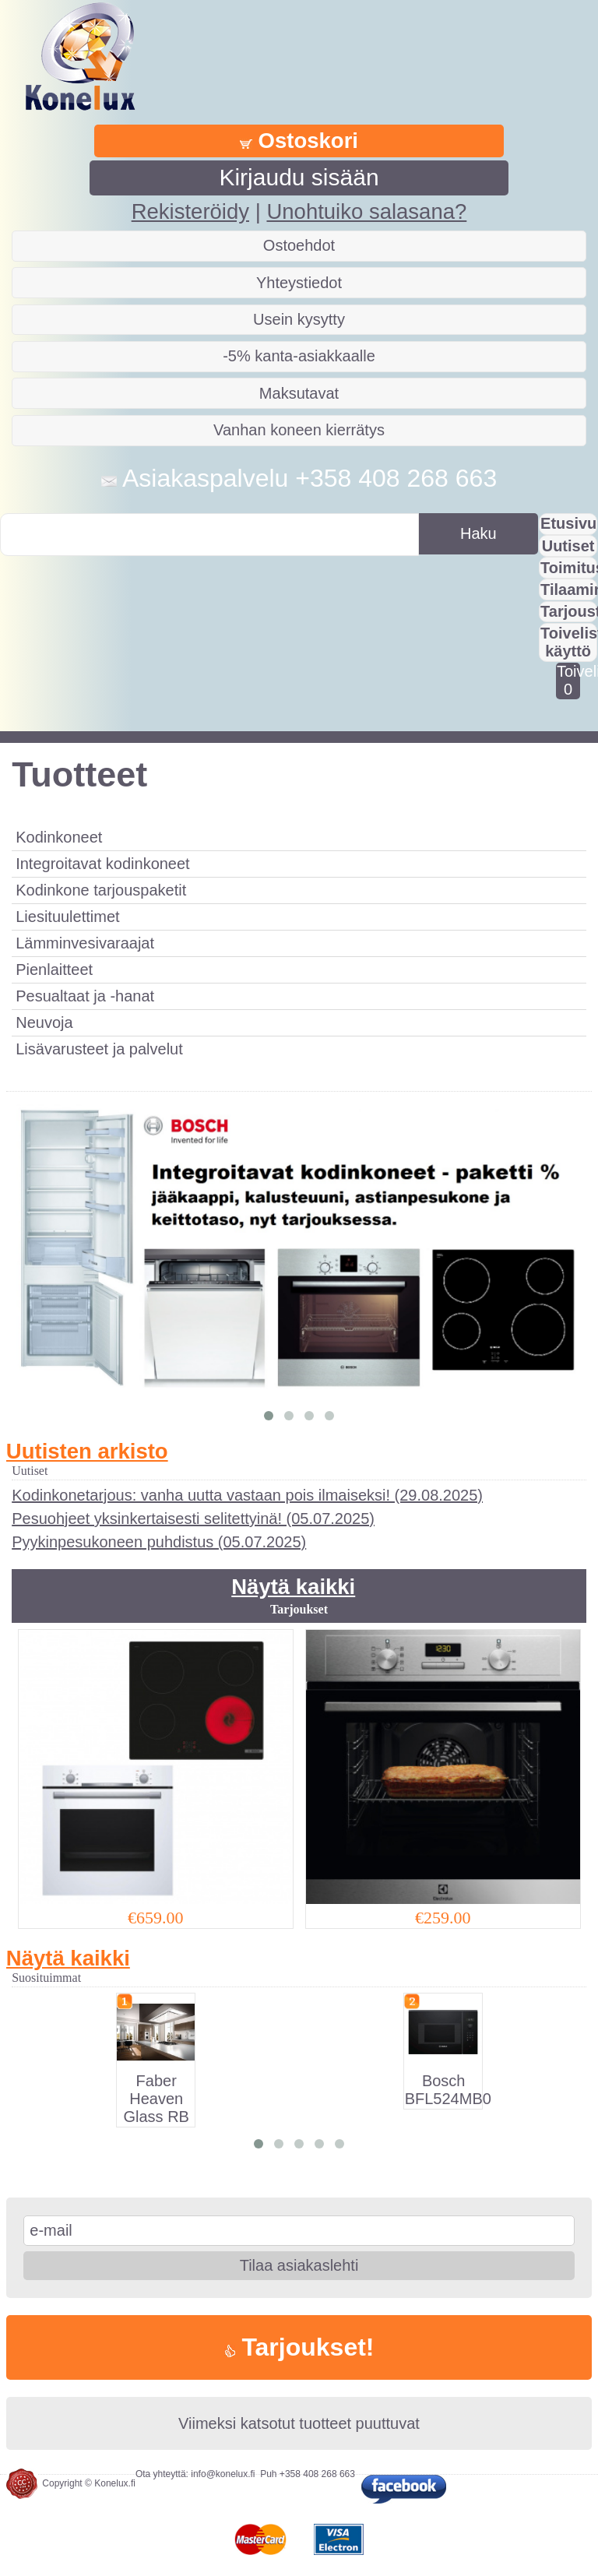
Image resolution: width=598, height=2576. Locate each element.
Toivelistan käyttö (568, 642)
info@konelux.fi (223, 2474)
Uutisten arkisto (87, 1451)
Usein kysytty (299, 319)
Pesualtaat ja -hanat (85, 996)
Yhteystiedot (299, 282)
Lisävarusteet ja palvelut (99, 1048)
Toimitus (568, 567)
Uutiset (568, 545)
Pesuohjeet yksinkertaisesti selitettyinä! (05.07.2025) (193, 1518)
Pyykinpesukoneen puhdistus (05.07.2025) (159, 1541)
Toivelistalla (568, 680)
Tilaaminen (568, 589)
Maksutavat (299, 393)
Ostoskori (299, 140)
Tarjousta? (568, 611)
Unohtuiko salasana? (366, 211)
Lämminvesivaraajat (85, 943)
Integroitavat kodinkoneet (103, 863)
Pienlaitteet (54, 969)
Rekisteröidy (190, 211)
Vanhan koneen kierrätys (299, 429)
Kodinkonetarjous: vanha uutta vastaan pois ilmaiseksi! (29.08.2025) (247, 1495)
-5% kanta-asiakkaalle (299, 355)
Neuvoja (44, 1022)
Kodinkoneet (59, 837)
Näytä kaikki (293, 1587)
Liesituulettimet (67, 916)
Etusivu (568, 523)
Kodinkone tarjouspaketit (101, 890)
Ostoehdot (299, 245)
